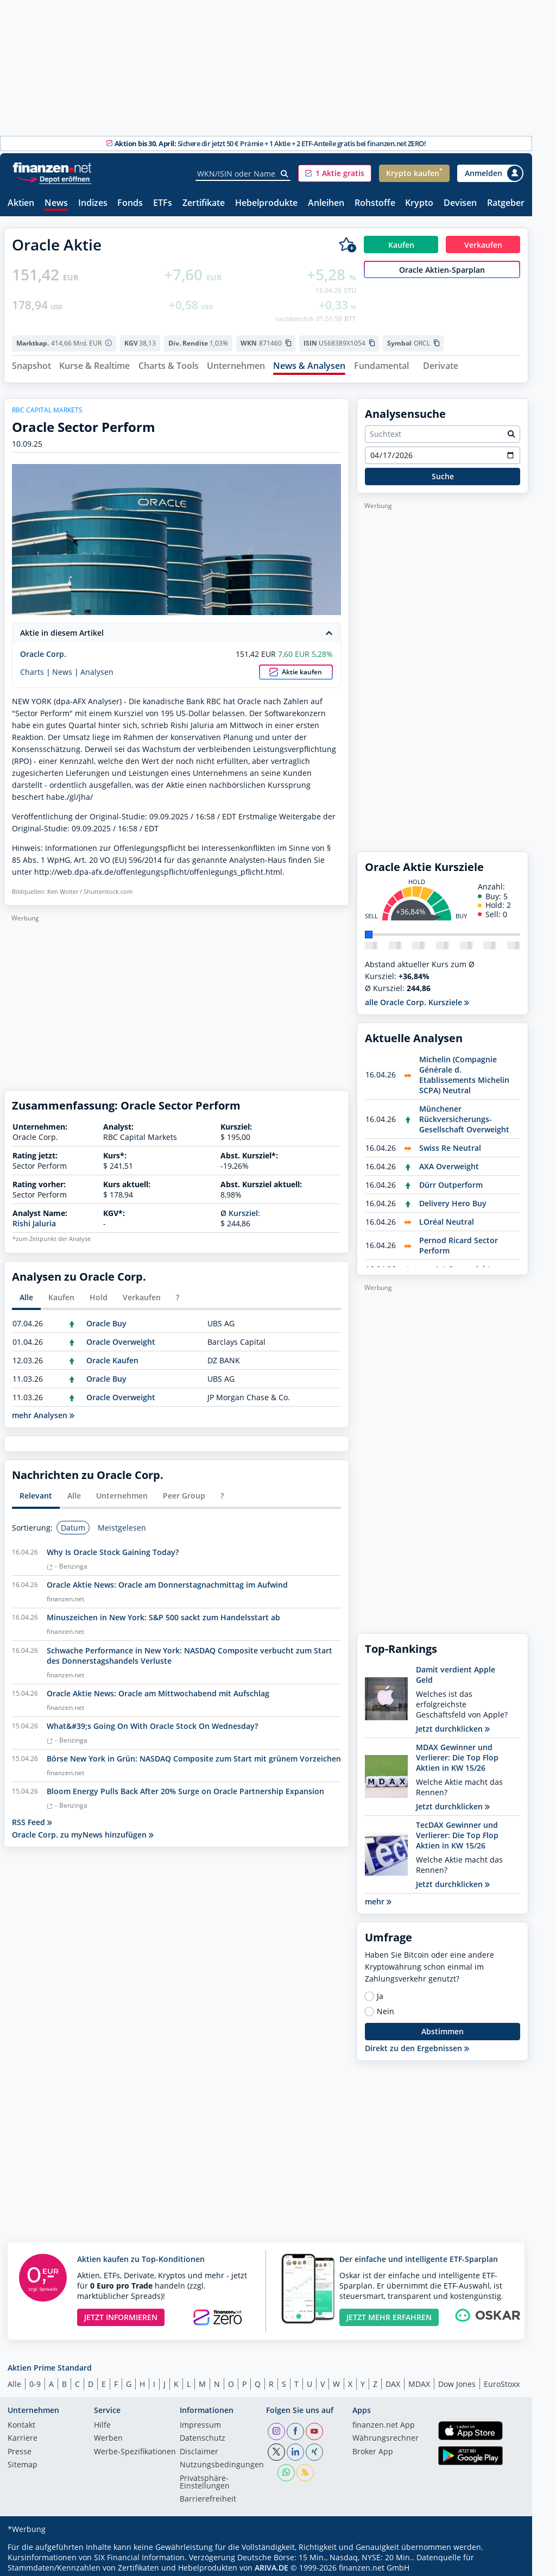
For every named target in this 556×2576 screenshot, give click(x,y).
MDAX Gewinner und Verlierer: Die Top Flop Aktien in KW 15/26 (457, 1753)
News (56, 203)
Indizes (93, 203)
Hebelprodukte (266, 203)
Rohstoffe (375, 203)
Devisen (460, 203)
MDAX (419, 2380)
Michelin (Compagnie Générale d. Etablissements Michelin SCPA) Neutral (464, 1070)
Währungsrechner (385, 2434)
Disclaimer (199, 2447)
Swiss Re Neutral (450, 1143)
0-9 (35, 2380)
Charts (32, 667)
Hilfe (102, 2421)
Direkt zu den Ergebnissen (417, 2044)
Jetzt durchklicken (453, 1724)
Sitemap (22, 2461)
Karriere (22, 2434)
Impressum (200, 2421)
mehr (378, 1897)
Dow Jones (457, 2380)
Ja (380, 1992)
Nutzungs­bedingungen (222, 2461)
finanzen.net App (383, 2421)
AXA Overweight (449, 1162)
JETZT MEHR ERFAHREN (389, 2313)
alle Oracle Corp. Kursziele (417, 998)
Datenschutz (202, 2434)
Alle (14, 2380)
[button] (334, 173)
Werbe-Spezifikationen (135, 2447)
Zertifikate (203, 203)
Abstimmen (442, 2027)
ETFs (162, 203)
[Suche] (284, 174)
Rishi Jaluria (34, 1219)
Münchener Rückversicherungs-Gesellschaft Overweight (464, 1114)
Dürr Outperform (451, 1180)
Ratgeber (506, 203)
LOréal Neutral (446, 1217)
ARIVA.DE (271, 2563)
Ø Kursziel (239, 1209)
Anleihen (326, 203)
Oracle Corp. (43, 650)
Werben (108, 2434)
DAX (393, 2380)
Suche (443, 472)
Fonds (130, 203)
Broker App (372, 2447)
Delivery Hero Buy (452, 1199)
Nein (385, 2007)
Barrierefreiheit (208, 2495)
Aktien (21, 203)
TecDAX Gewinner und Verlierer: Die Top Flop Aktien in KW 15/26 (457, 1830)
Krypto (419, 203)
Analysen (96, 667)
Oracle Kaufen (112, 1356)
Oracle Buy (106, 1319)
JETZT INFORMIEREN (120, 2313)
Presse (19, 2447)
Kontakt (21, 2421)
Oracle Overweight (120, 1338)
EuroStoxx (502, 2380)
